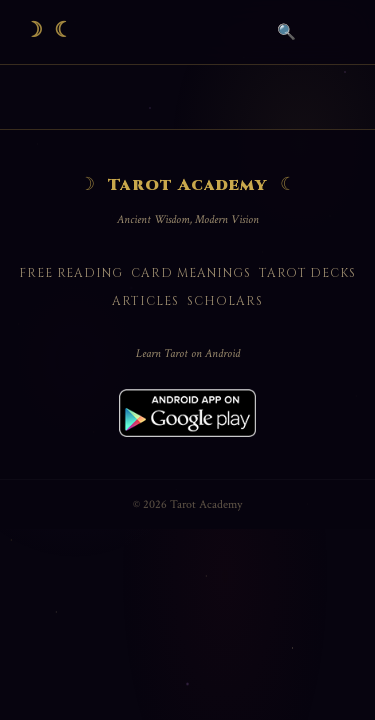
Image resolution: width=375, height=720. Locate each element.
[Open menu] (331, 32)
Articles (145, 301)
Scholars (225, 301)
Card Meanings (190, 273)
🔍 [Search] (286, 31)
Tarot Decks (308, 273)
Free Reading (71, 273)
